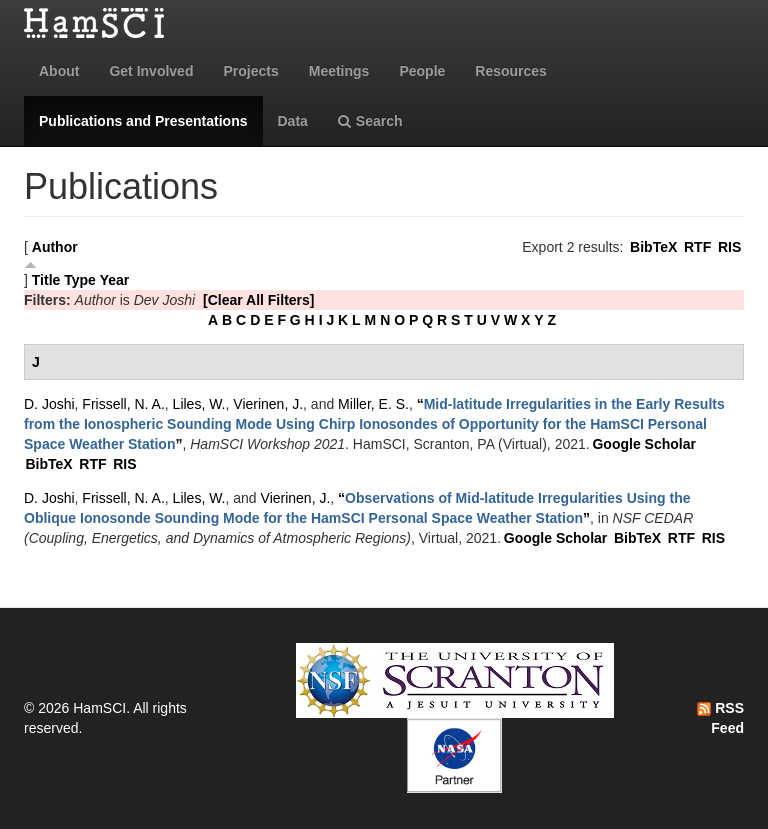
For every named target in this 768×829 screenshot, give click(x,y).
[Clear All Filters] (259, 300)
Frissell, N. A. (123, 404)
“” (374, 424)
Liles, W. (199, 404)
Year (115, 280)
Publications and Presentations (143, 121)
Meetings (339, 71)
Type (80, 280)
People (422, 71)
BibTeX (653, 247)
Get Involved (151, 71)
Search (370, 121)
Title (46, 280)
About (59, 71)
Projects (250, 71)
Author (55, 247)
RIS (729, 247)
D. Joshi (49, 404)
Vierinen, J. (268, 404)
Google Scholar (643, 444)
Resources (511, 71)
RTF (697, 247)
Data (293, 121)
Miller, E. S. (373, 404)
